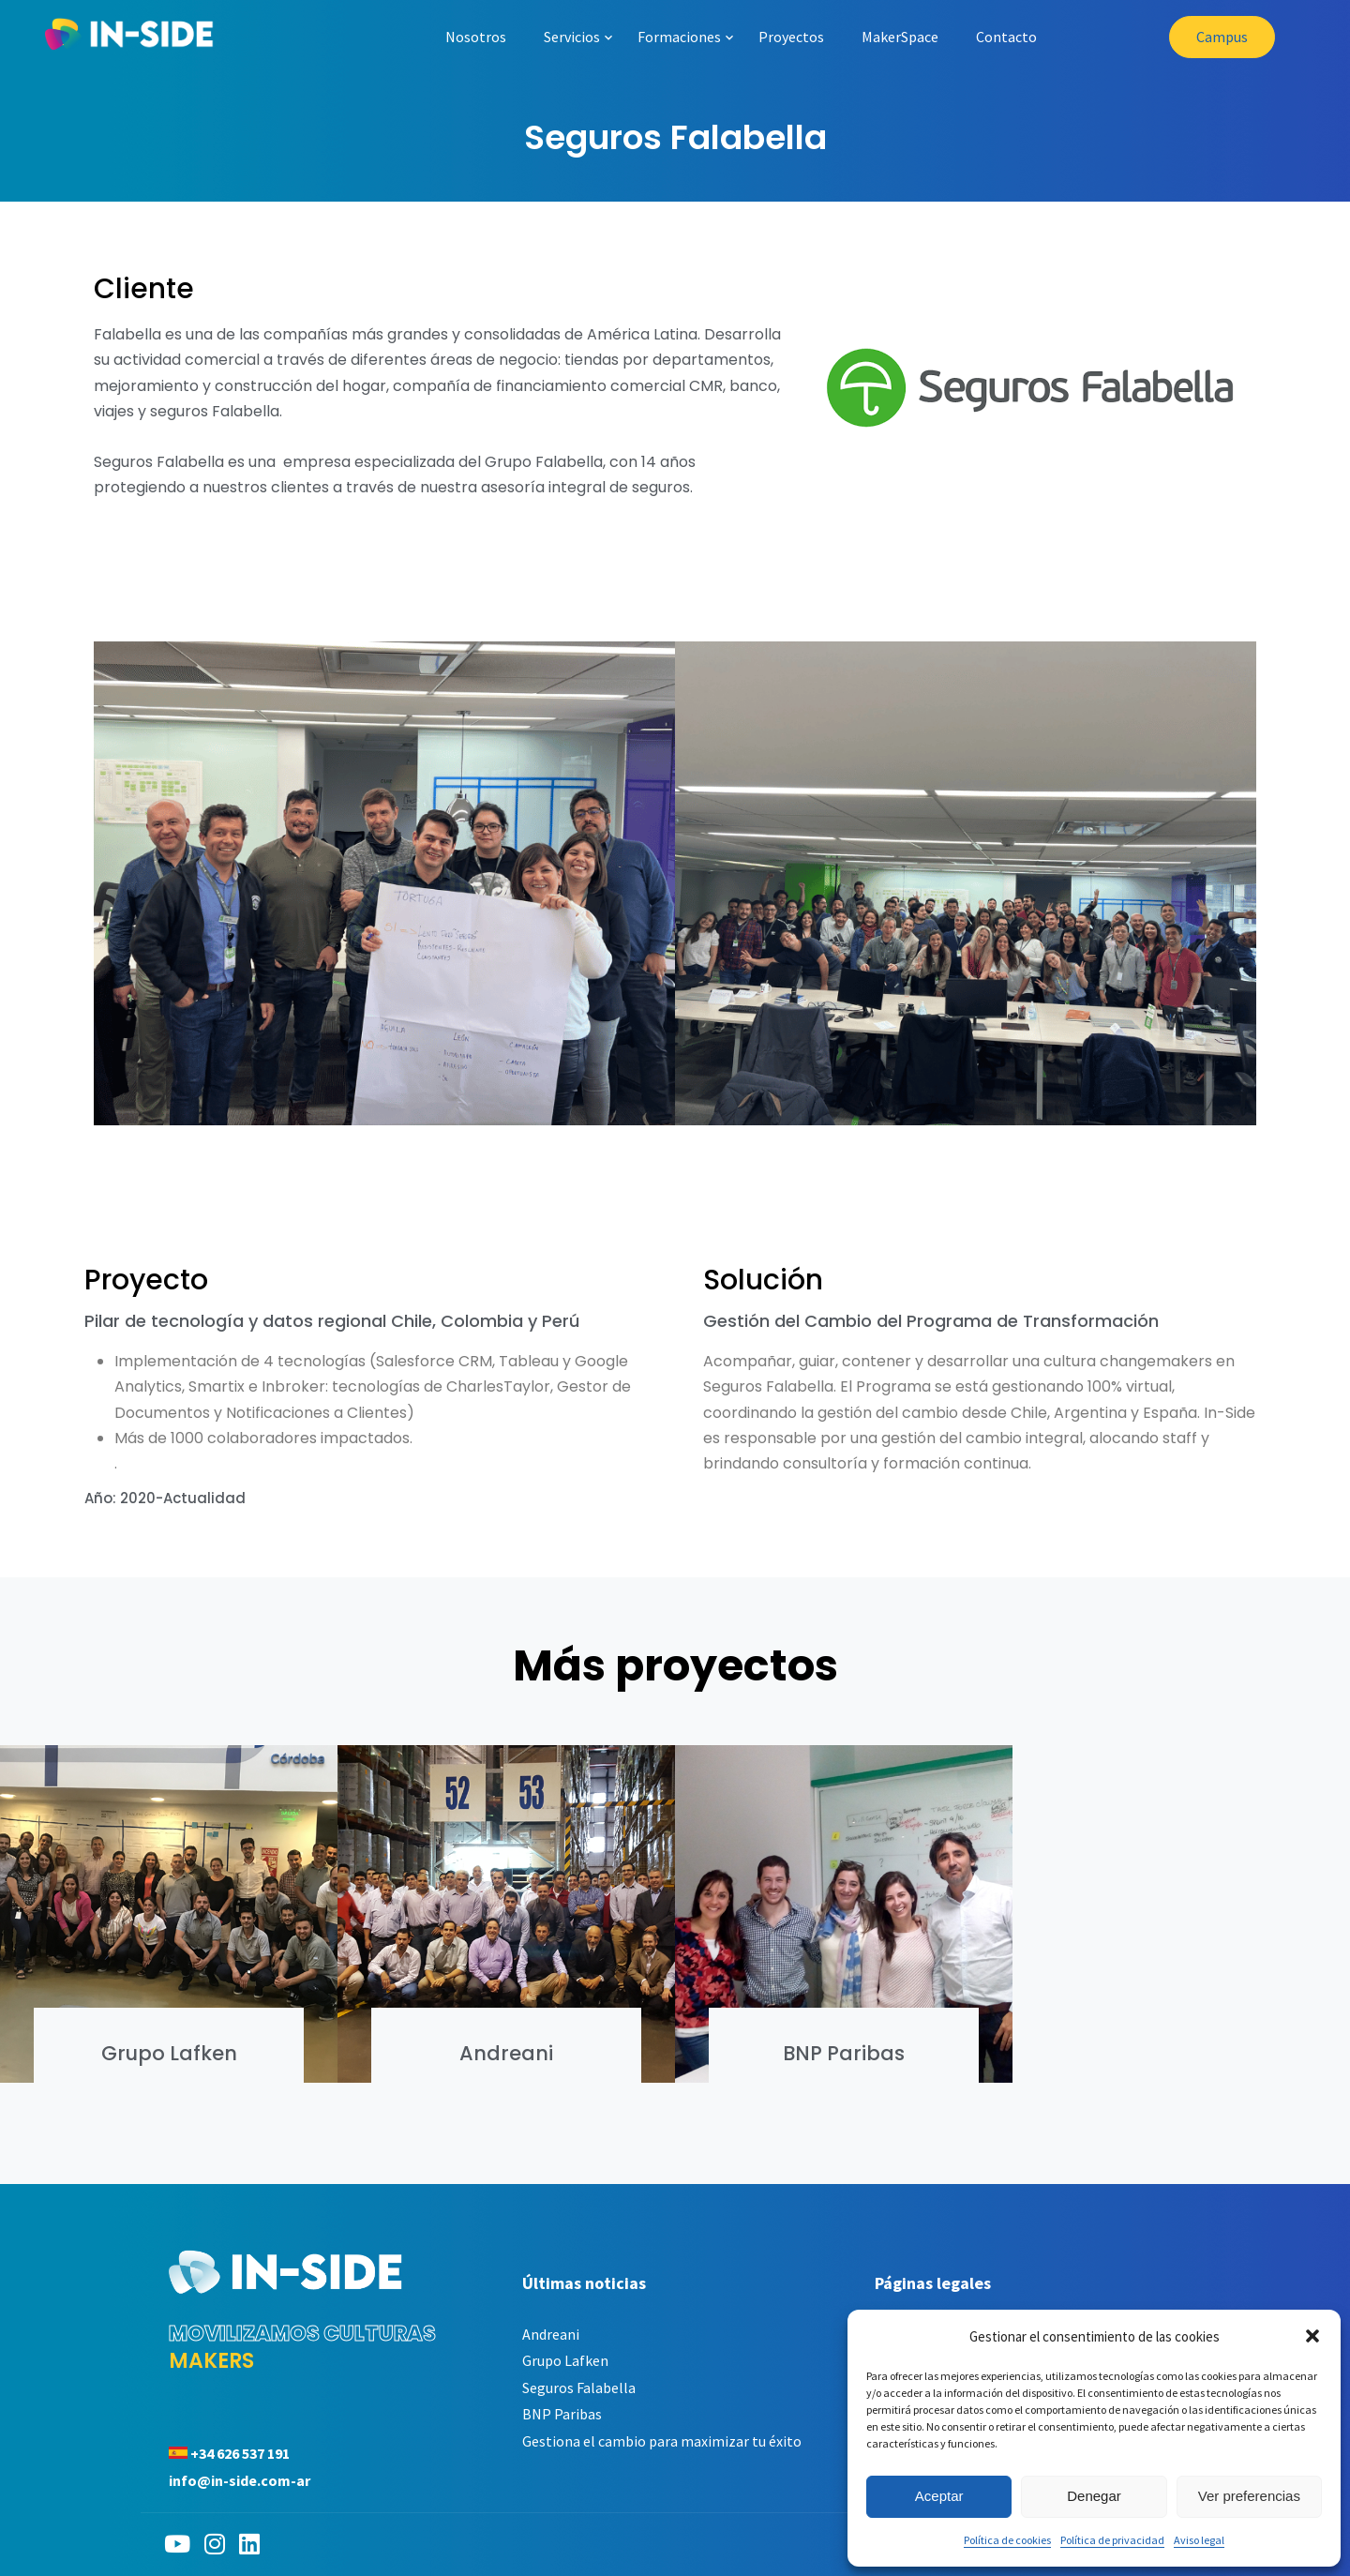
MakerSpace (900, 36)
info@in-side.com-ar (239, 2480)
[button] (1312, 2336)
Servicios (572, 36)
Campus (1222, 36)
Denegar (1094, 2496)
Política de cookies (1007, 2540)
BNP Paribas (844, 2053)
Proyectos (791, 36)
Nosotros (475, 36)
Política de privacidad (1112, 2540)
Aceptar (939, 2496)
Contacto (1006, 36)
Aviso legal (1199, 2540)
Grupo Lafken (169, 2053)
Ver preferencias (1249, 2496)
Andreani (506, 2053)
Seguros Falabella (579, 2387)
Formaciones (679, 36)
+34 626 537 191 (240, 2453)
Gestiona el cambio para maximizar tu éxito (662, 2441)
